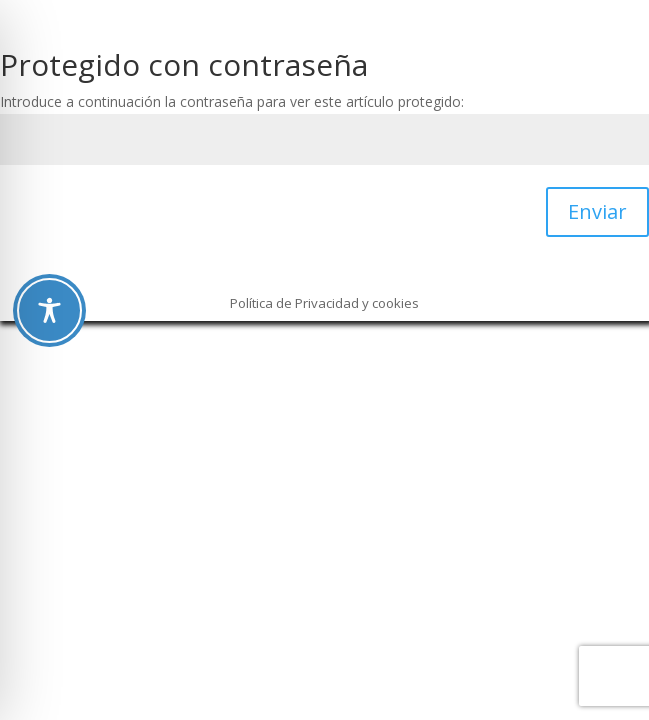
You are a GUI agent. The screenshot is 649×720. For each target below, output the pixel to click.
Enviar (597, 211)
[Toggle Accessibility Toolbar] (49, 310)
